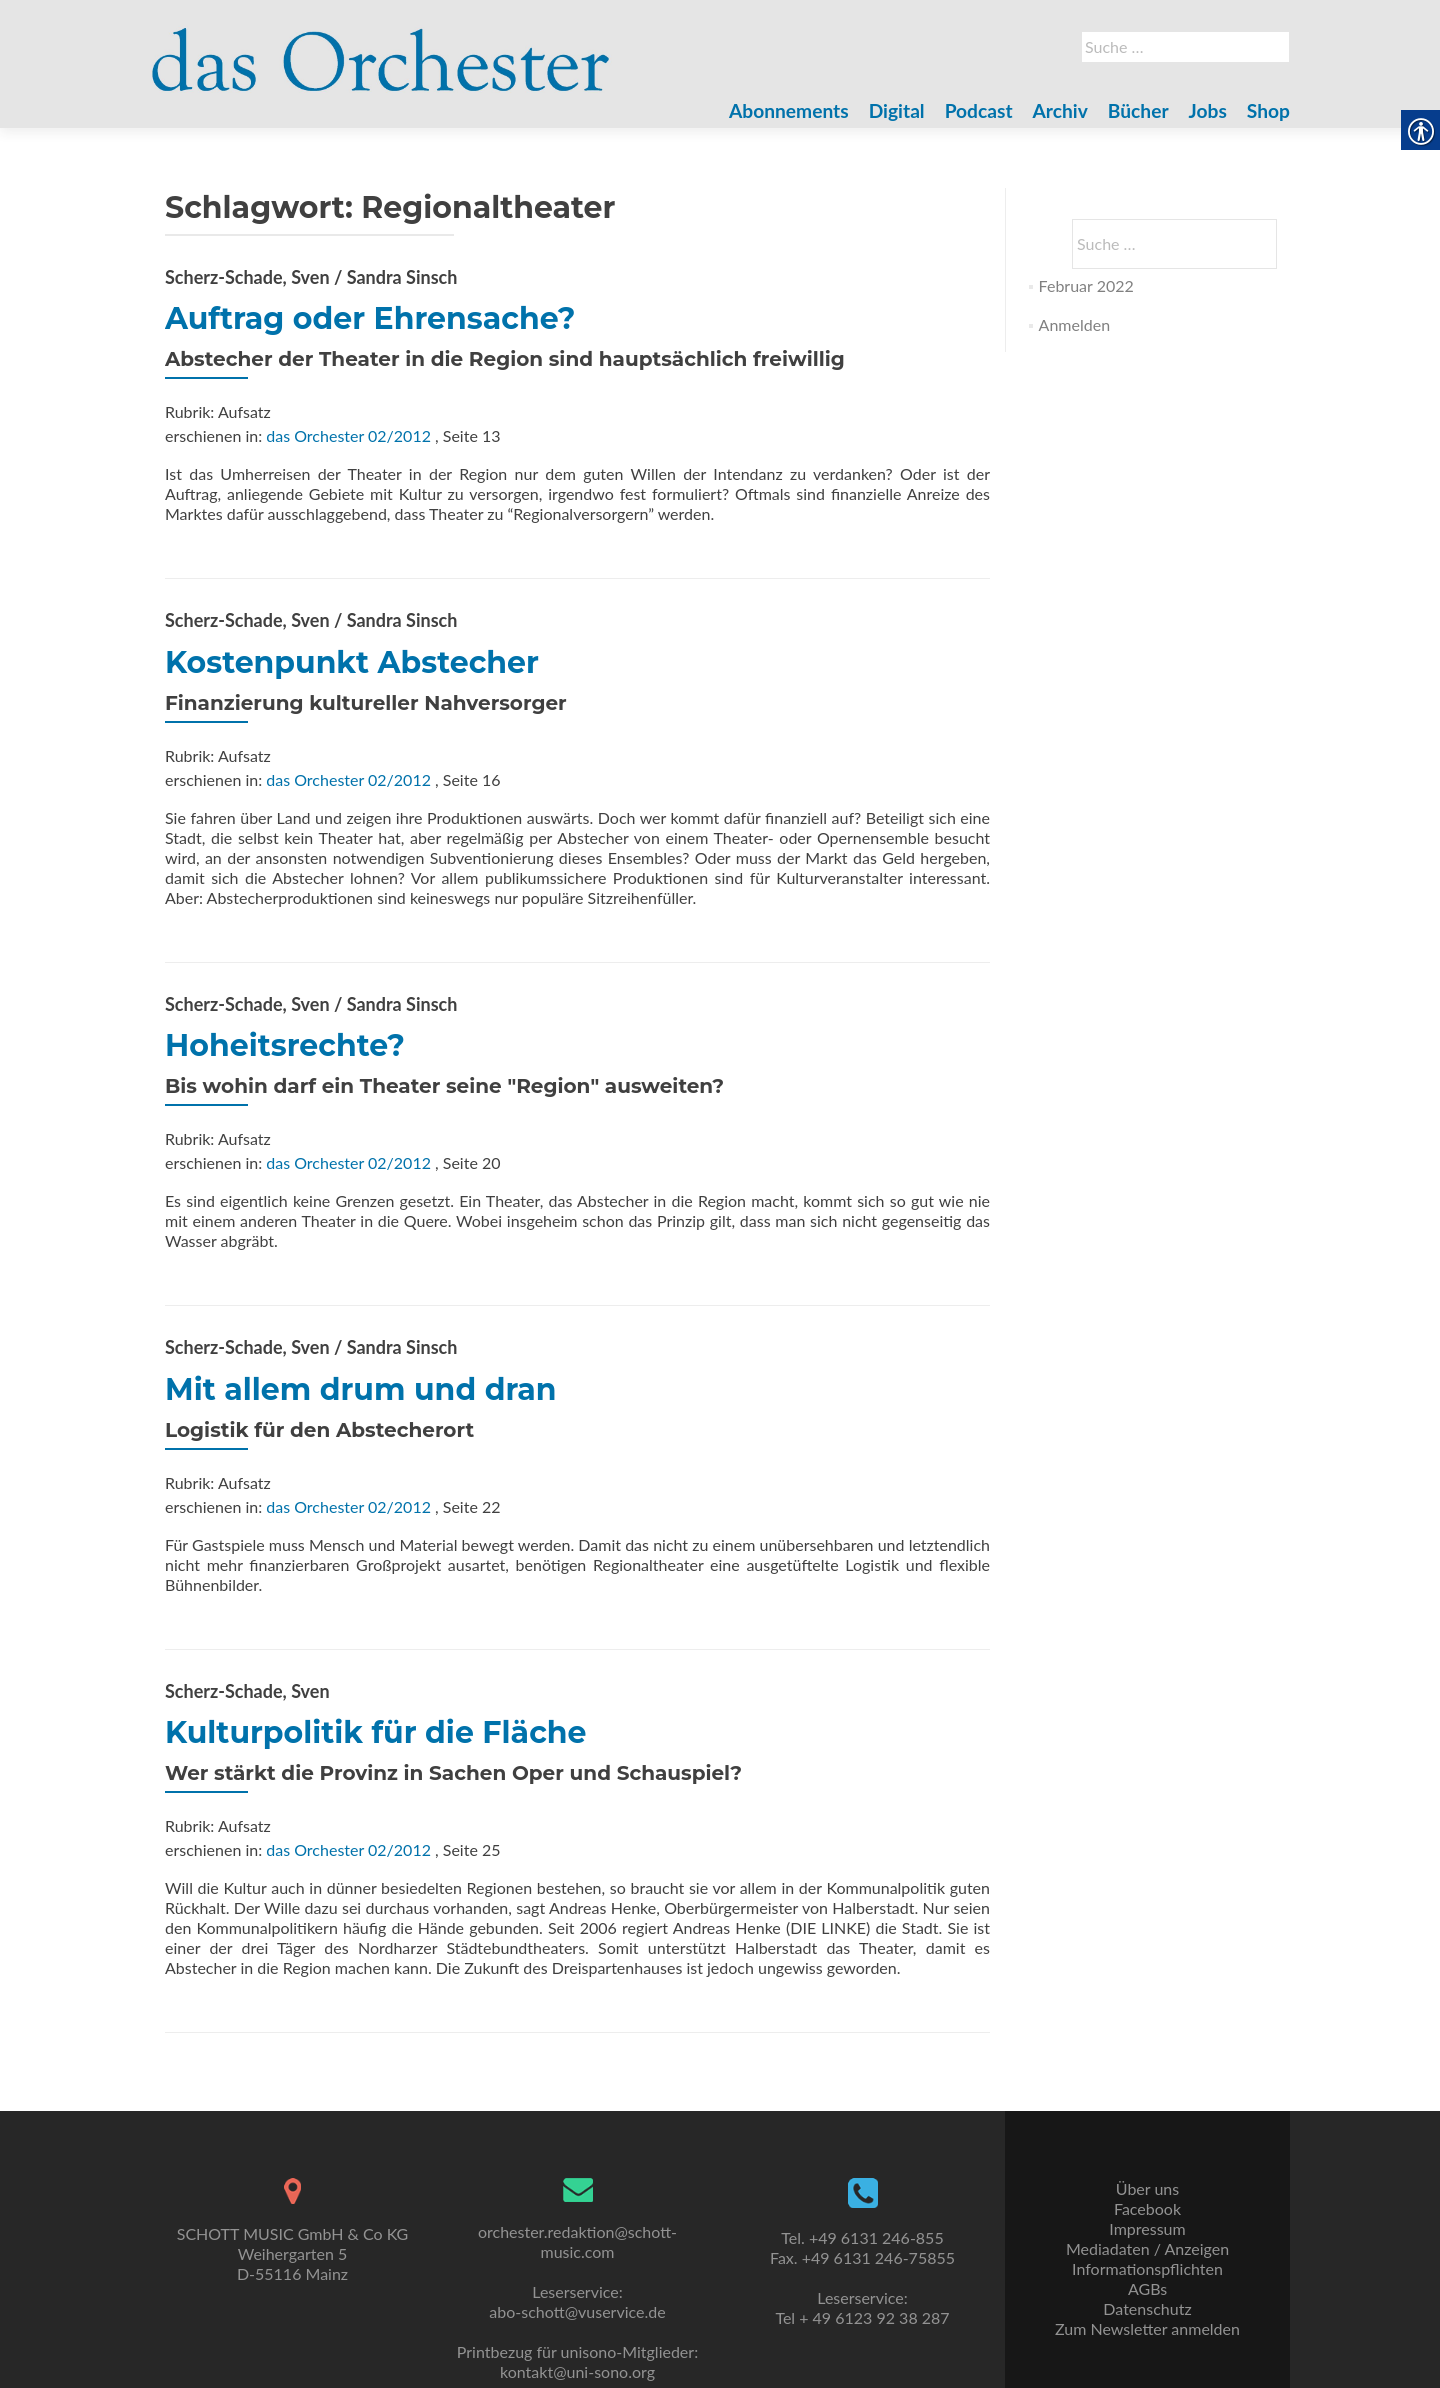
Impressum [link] (1147, 2228)
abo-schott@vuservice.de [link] (577, 2311)
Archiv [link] (1060, 110)
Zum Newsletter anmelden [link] (1147, 2328)
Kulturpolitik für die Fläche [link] (376, 1732)
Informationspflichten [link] (1147, 2268)
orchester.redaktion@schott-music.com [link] (577, 2241)
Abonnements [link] (789, 110)
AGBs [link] (1147, 2288)
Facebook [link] (1147, 2208)
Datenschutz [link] (1147, 2308)
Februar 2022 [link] (1086, 285)
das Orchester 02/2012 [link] (348, 435)
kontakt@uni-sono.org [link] (577, 2371)
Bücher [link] (1138, 110)
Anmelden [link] (1074, 324)
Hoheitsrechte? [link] (285, 1045)
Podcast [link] (979, 110)
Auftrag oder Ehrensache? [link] (370, 318)
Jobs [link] (1208, 110)
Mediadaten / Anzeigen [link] (1147, 2248)
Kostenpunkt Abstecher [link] (352, 662)
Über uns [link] (1147, 2188)
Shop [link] (1268, 110)
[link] (381, 48)
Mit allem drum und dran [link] (360, 1389)
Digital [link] (897, 110)
